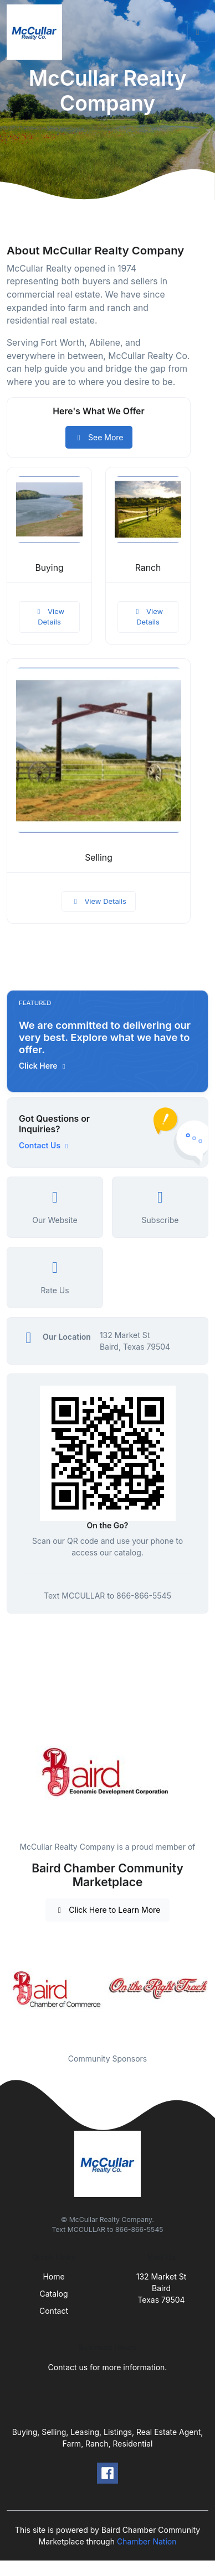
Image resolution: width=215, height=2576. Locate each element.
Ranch (148, 568)
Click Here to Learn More (108, 1909)
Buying (49, 568)
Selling (98, 857)
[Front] (36, 32)
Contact (53, 2310)
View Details (49, 617)
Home (53, 2276)
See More (99, 437)
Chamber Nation (147, 2541)
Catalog (54, 2293)
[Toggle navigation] (197, 32)
